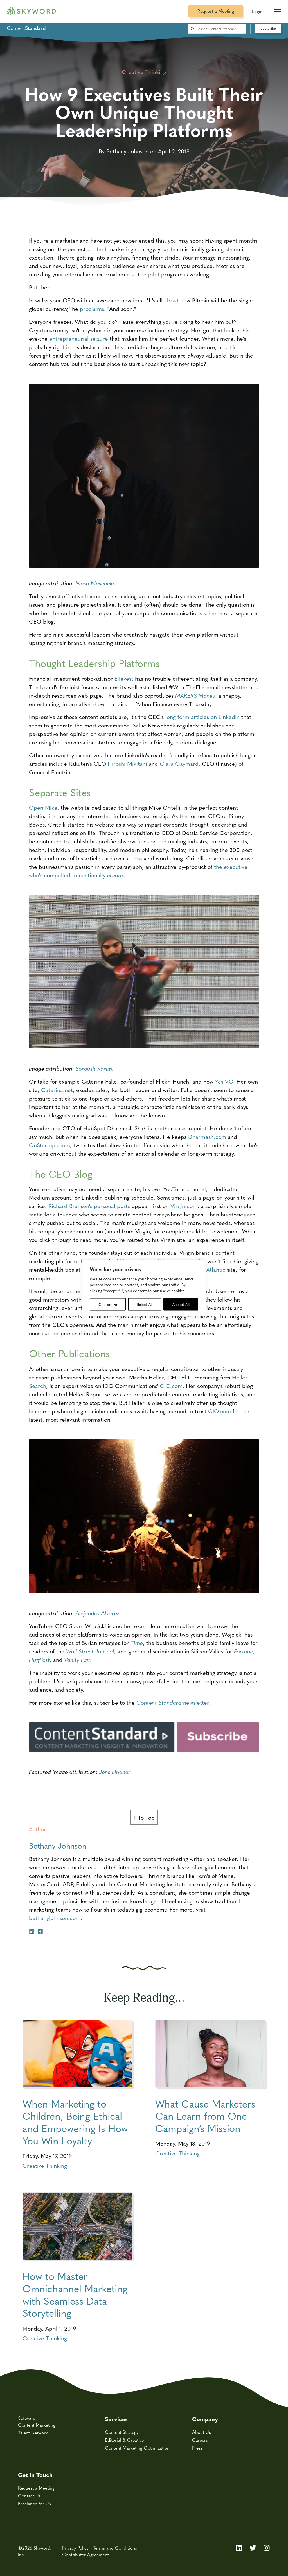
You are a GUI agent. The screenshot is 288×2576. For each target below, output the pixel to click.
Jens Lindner (114, 1771)
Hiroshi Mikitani (127, 763)
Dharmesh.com (207, 1136)
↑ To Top (144, 1817)
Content (26, 28)
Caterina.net (57, 1090)
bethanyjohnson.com (54, 1918)
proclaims (92, 308)
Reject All (144, 1304)
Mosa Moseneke (96, 583)
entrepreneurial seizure (78, 338)
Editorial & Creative (124, 2440)
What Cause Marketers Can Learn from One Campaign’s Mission (205, 2115)
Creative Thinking (44, 2165)
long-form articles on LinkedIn (202, 717)
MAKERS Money (195, 695)
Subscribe (268, 28)
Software (26, 2418)
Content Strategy (121, 2432)
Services (116, 2419)
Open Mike (43, 807)
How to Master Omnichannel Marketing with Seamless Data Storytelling (74, 2294)
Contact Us (29, 2495)
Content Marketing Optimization (137, 2448)
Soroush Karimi (95, 1068)
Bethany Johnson (57, 1845)
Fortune (243, 1651)
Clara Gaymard (179, 763)
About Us (201, 2432)
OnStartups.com (49, 1145)
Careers (200, 2440)
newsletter (172, 1702)
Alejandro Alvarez (98, 1613)
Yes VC (224, 1081)
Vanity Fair (77, 1659)
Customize (107, 1304)
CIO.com (171, 1385)
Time (136, 1643)
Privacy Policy (75, 2547)
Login (257, 11)
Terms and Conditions (115, 2547)
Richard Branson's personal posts (89, 1206)
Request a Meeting (215, 11)
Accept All (181, 1304)
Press (197, 2448)
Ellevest (123, 678)
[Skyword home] (31, 11)
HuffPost (39, 1659)
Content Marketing (36, 2424)
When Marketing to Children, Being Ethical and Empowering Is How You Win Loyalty (75, 2122)
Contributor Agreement (85, 2554)
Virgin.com (183, 1206)
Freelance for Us (34, 2503)
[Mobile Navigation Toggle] (277, 9)
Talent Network (33, 2432)
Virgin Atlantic (207, 1269)
